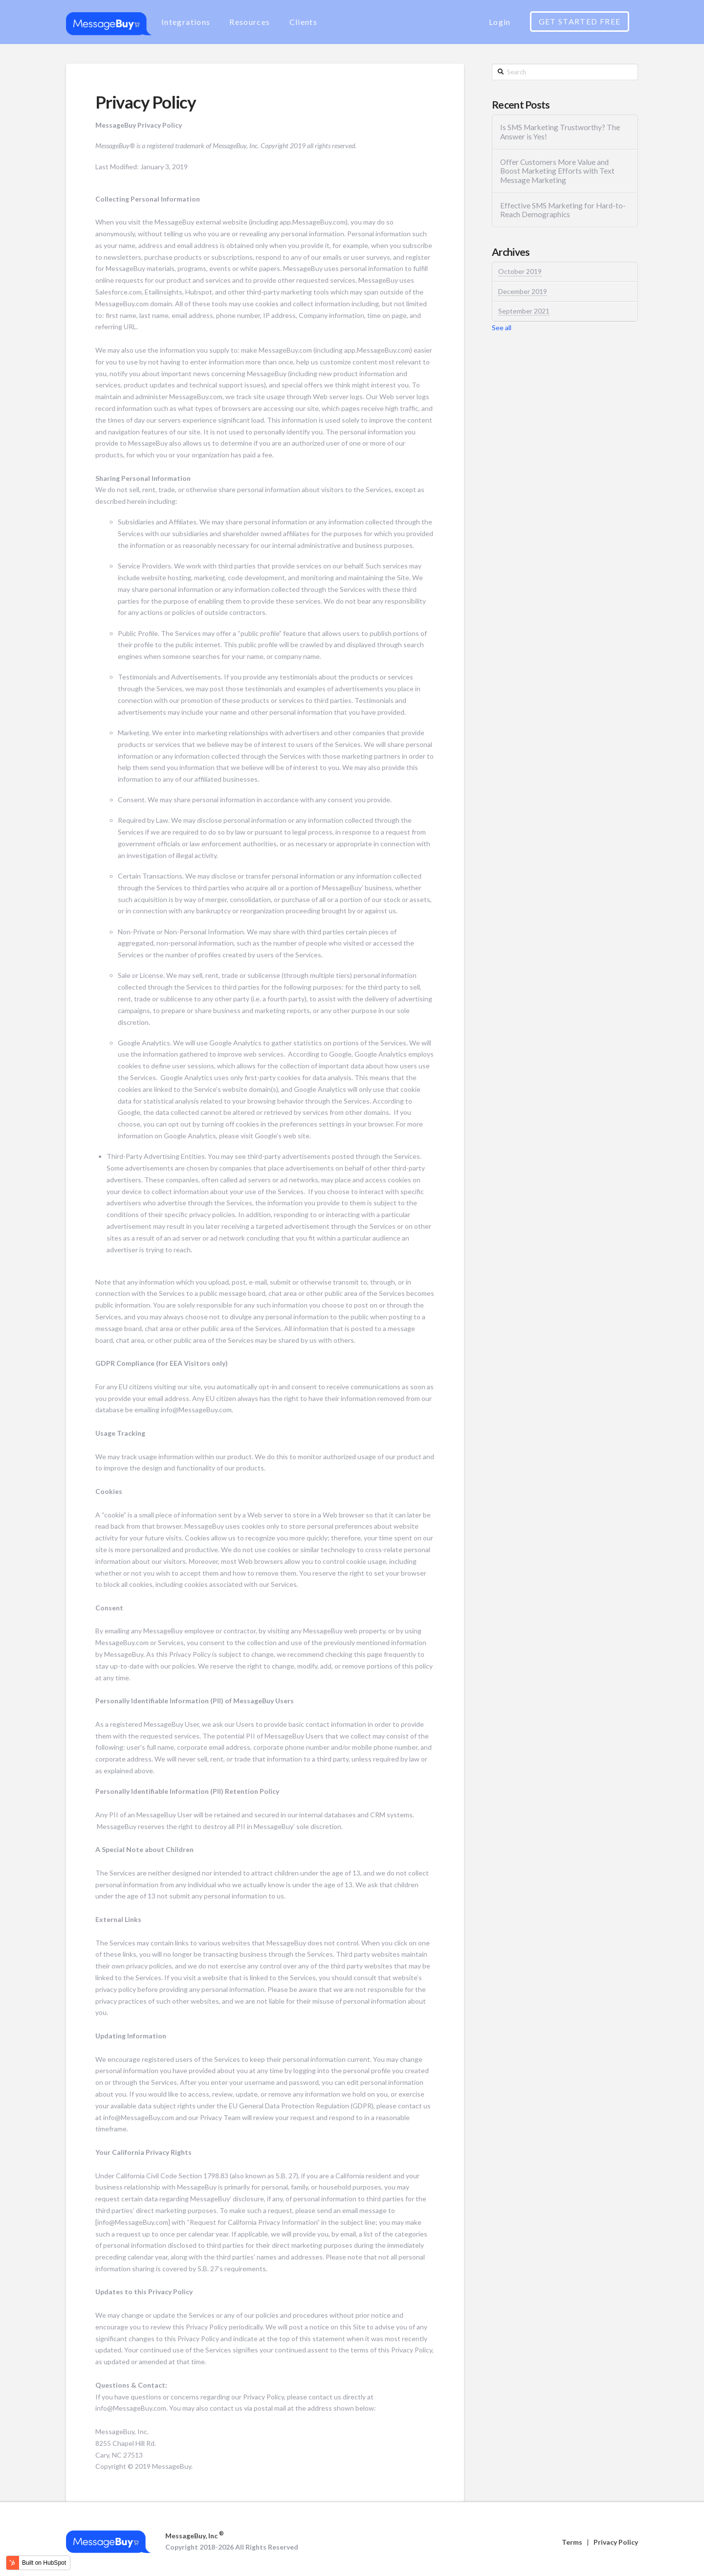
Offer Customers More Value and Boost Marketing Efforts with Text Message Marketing (557, 171)
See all (501, 327)
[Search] (565, 72)
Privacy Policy (616, 2542)
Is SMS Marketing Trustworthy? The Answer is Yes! (560, 132)
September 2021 (524, 311)
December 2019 (522, 291)
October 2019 (520, 271)
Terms (572, 2542)
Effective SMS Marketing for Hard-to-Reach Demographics (563, 210)
